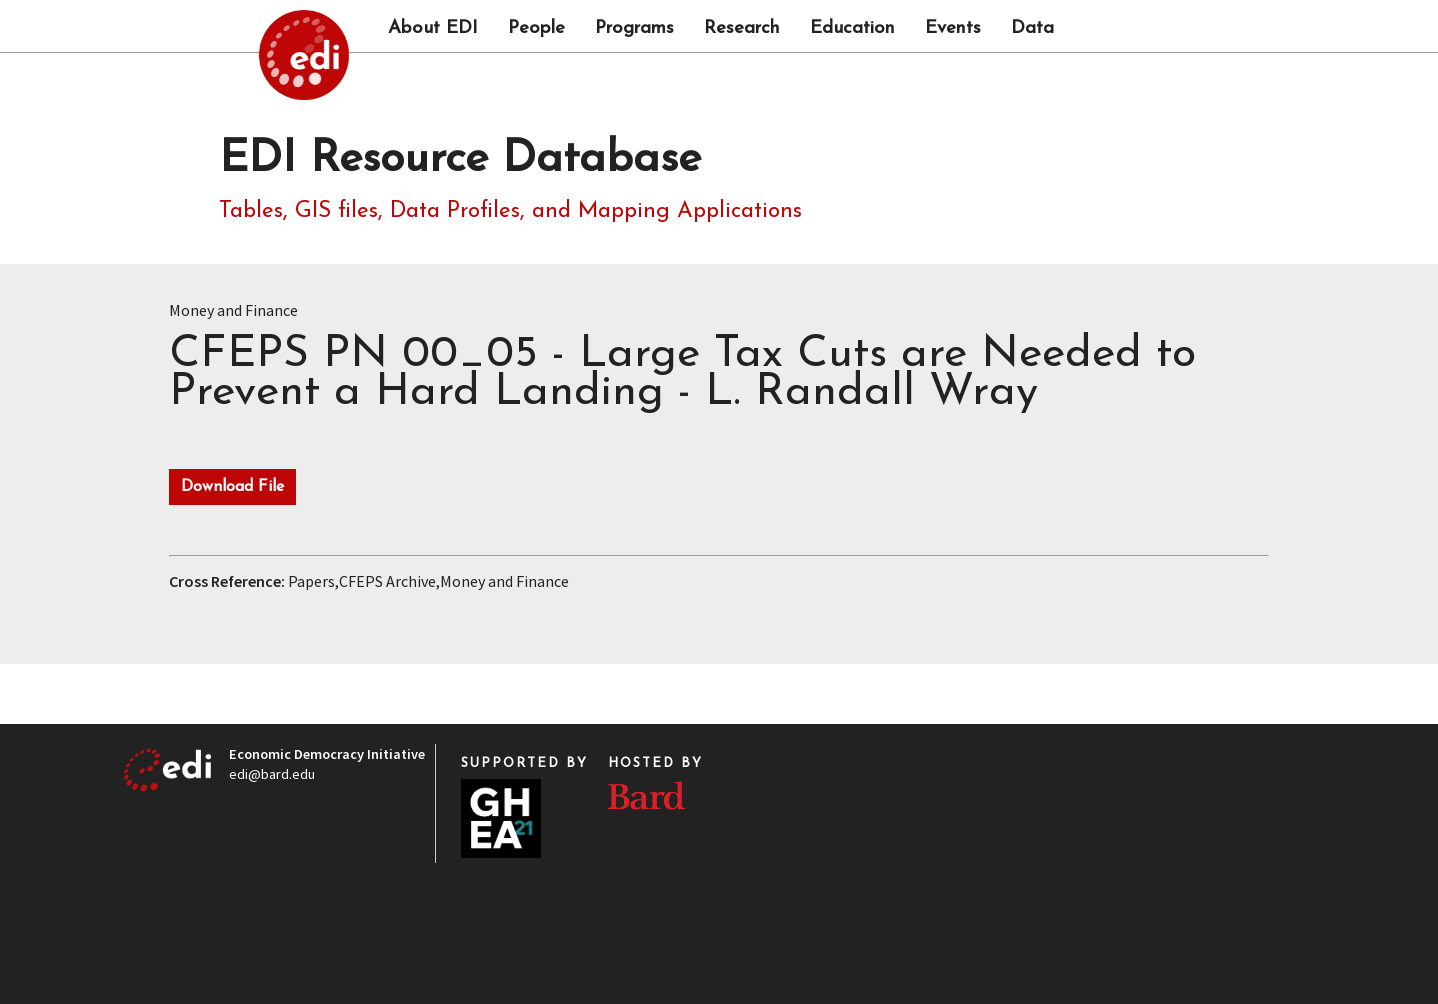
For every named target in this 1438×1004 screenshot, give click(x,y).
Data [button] (1032, 29)
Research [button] (742, 29)
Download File (232, 487)
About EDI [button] (433, 29)
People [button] (536, 29)
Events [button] (953, 29)
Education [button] (852, 29)
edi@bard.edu (272, 774)
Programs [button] (634, 29)
